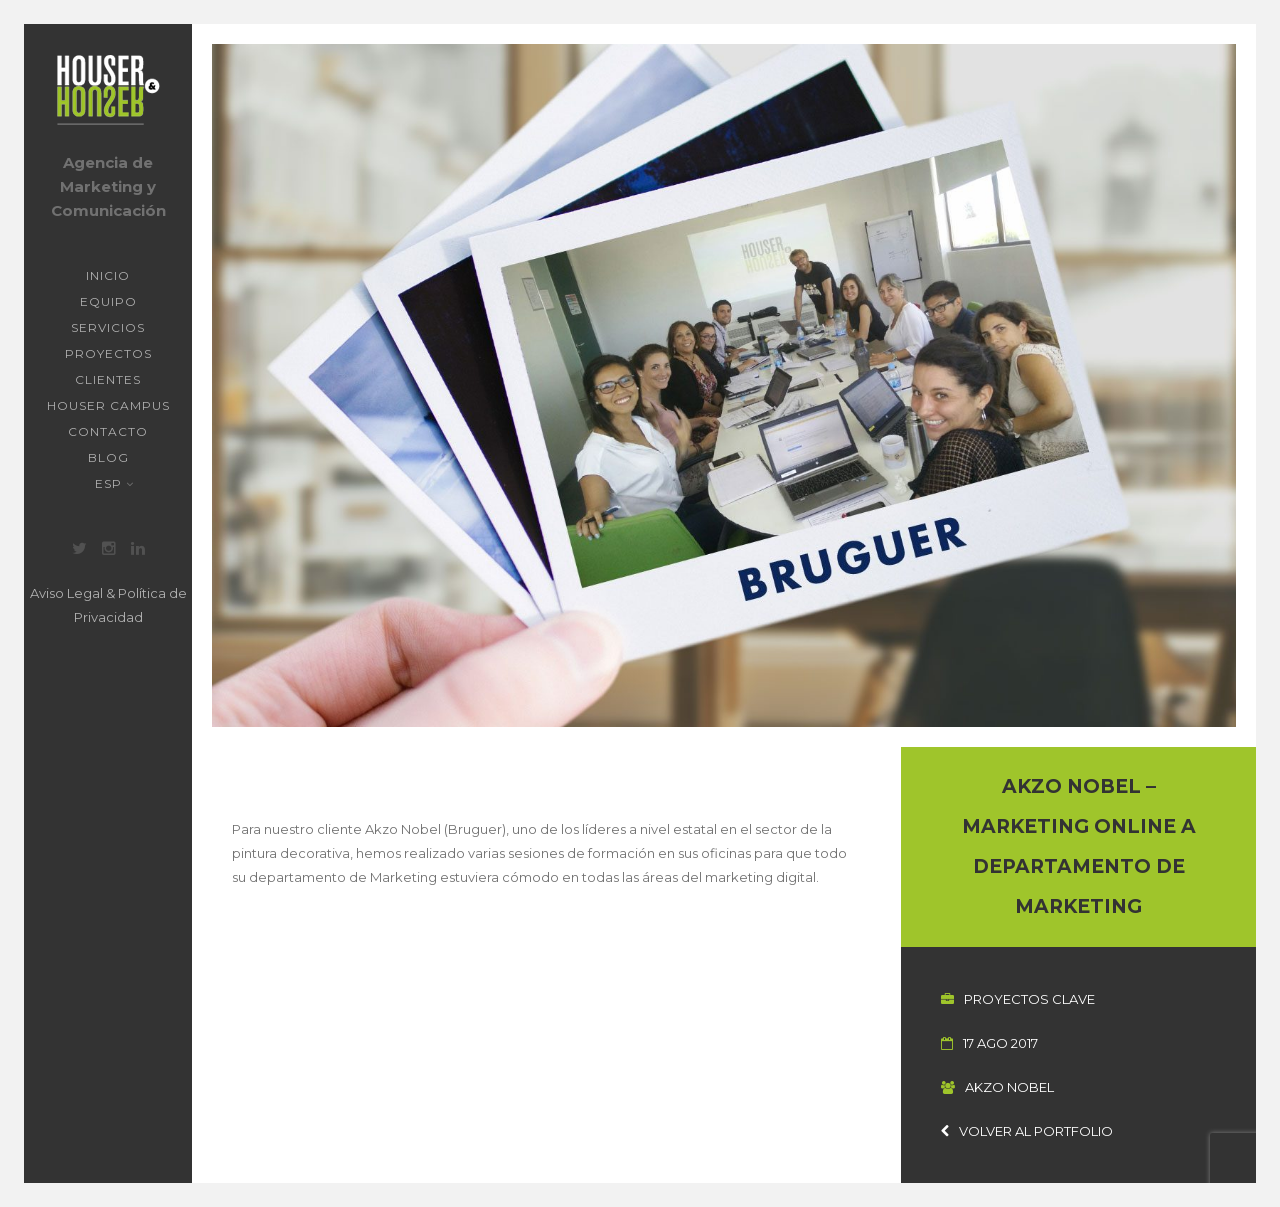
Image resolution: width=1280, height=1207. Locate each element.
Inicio (108, 275)
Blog (108, 457)
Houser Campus (108, 405)
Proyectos (108, 353)
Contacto (108, 431)
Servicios (108, 327)
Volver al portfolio (1027, 1131)
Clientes (108, 379)
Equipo (108, 301)
